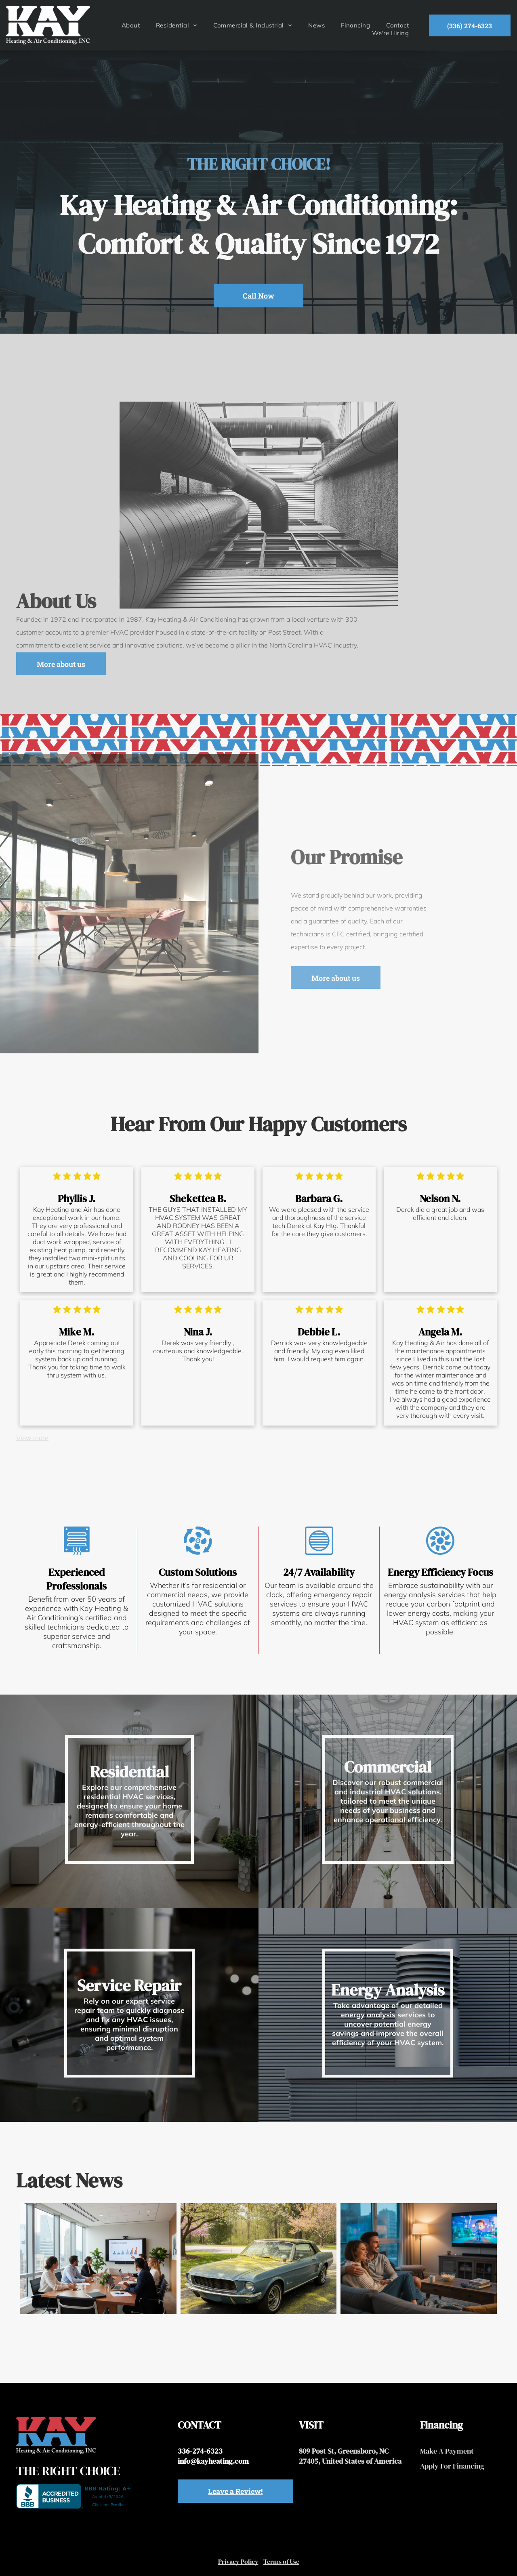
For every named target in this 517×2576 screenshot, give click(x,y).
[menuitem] (130, 25)
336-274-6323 (200, 2451)
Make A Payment (447, 2451)
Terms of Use (281, 2561)
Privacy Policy (238, 2561)
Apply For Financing (452, 2466)
